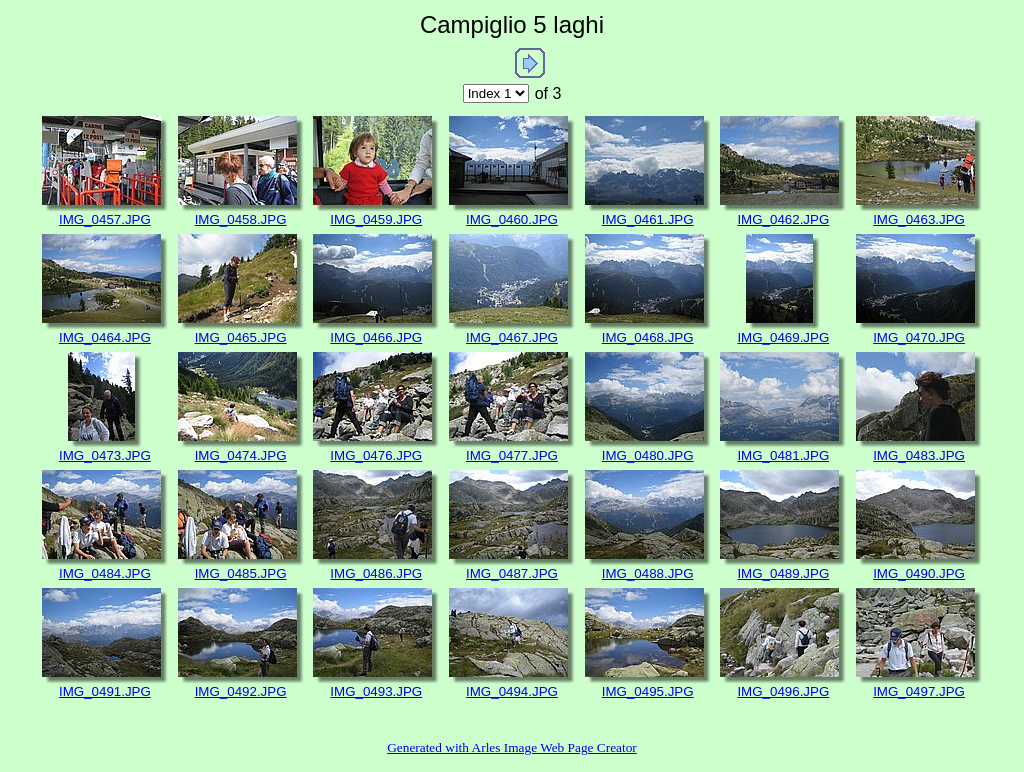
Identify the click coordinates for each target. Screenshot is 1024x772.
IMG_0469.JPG (783, 337)
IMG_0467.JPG (512, 337)
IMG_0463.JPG (919, 219)
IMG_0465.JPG (241, 337)
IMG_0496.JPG (783, 691)
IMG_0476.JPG (376, 455)
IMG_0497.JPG (919, 691)
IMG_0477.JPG (512, 455)
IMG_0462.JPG (783, 219)
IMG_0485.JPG (241, 573)
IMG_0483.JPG (919, 455)
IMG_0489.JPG (783, 573)
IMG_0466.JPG (376, 337)
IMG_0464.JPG (105, 337)
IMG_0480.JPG (648, 455)
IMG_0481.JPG (783, 455)
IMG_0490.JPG (919, 573)
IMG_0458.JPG (241, 219)
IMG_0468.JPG (648, 337)
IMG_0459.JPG (376, 219)
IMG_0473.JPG (105, 455)
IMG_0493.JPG (376, 691)
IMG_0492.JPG (241, 691)
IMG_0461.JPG (648, 219)
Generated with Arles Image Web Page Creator (512, 747)
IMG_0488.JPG (648, 573)
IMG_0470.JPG (919, 337)
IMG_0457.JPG (105, 219)
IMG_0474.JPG (241, 455)
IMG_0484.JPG (105, 573)
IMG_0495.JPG (648, 691)
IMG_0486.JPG (376, 573)
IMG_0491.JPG (105, 691)
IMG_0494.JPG (512, 691)
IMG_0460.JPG (512, 219)
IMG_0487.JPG (512, 573)
